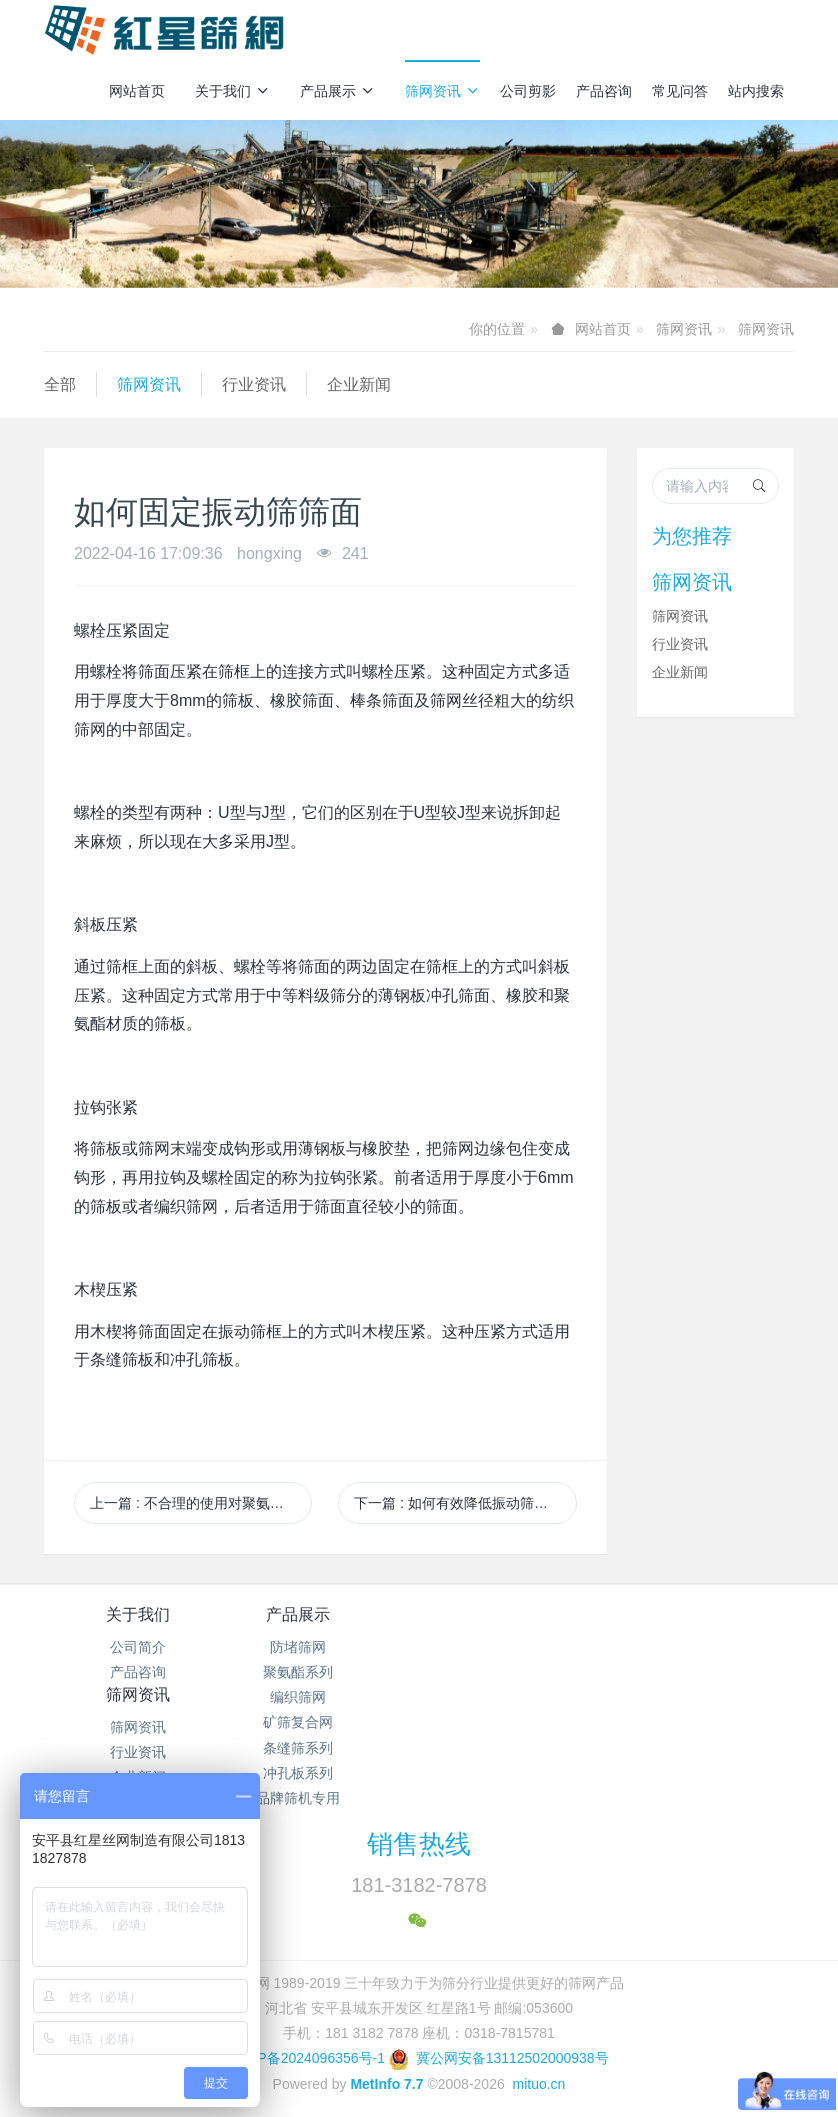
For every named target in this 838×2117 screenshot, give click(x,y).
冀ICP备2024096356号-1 (307, 2048)
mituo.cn (538, 2074)
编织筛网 (325, 1697)
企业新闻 (359, 384)
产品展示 (337, 91)
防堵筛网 (325, 1647)
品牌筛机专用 (325, 1798)
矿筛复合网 (325, 1722)
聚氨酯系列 (325, 1672)
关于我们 (232, 91)
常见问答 (680, 91)
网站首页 (137, 91)
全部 (60, 384)
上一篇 (201, 1503)
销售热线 (419, 1834)
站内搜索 (756, 91)
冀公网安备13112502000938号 (499, 2048)
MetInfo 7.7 (386, 2074)
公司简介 (138, 1647)
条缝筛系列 (325, 1748)
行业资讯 (254, 384)
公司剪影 (528, 91)
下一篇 (458, 1503)
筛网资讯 (442, 91)
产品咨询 (604, 91)
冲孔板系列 (325, 1773)
